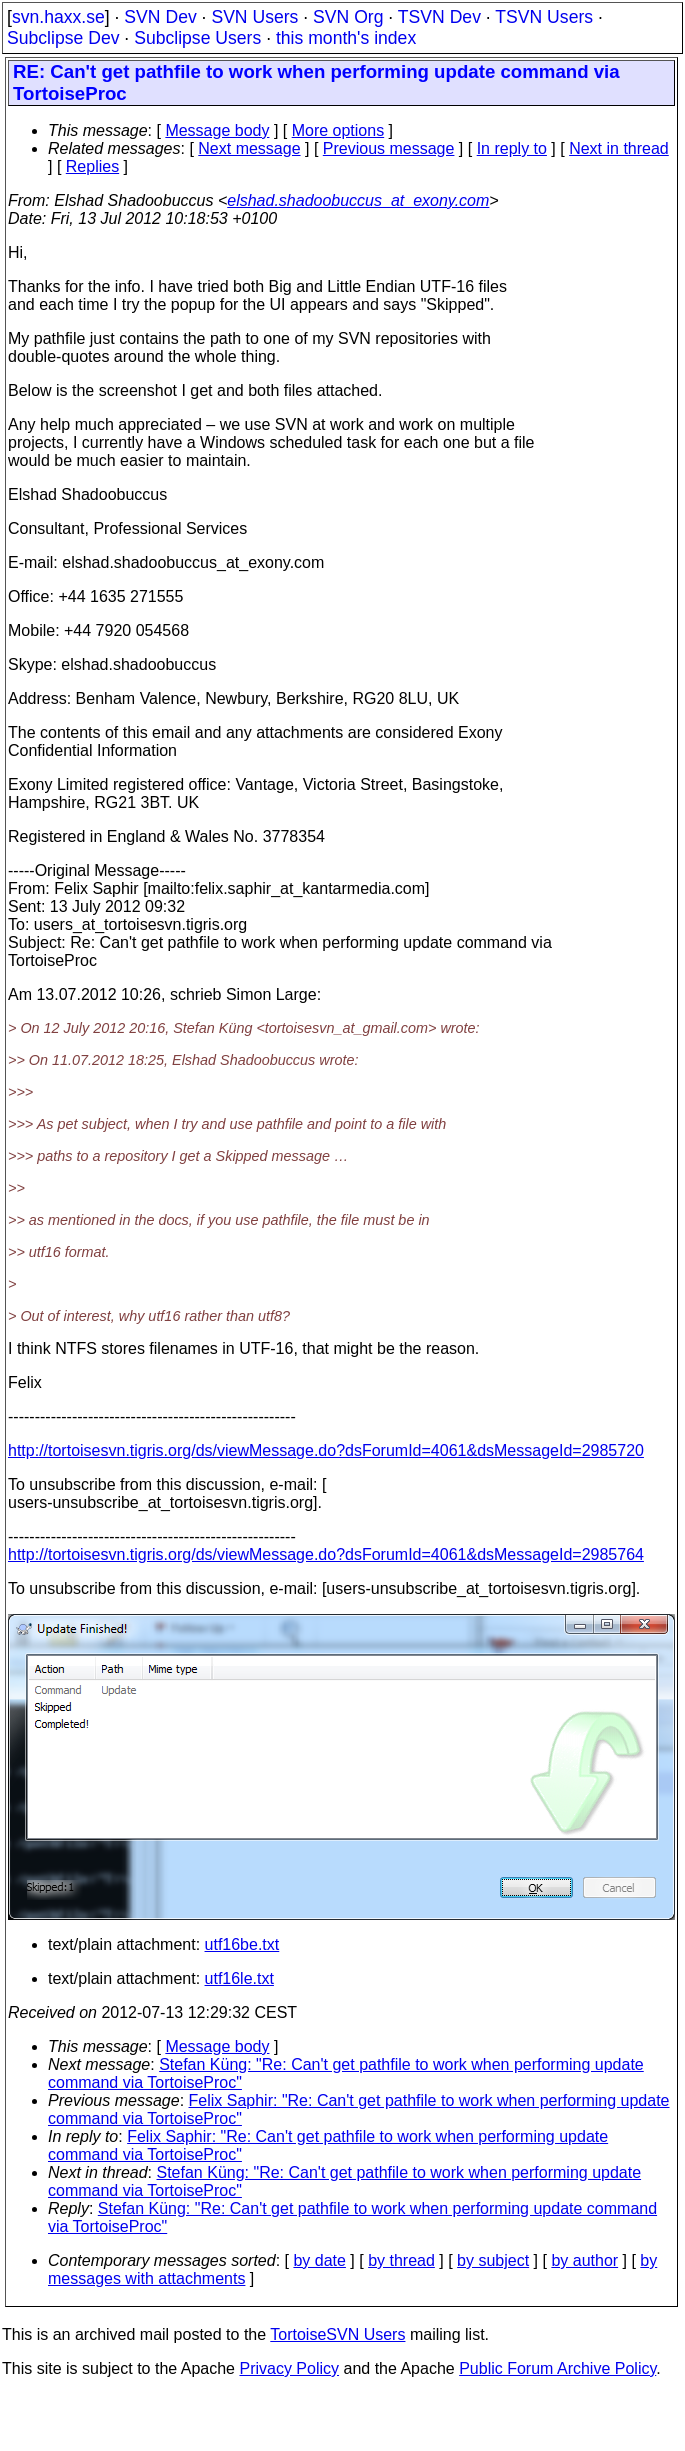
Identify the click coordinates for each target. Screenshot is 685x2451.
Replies (92, 166)
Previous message (389, 148)
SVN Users (254, 17)
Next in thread (619, 148)
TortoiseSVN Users (337, 2334)
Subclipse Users (197, 38)
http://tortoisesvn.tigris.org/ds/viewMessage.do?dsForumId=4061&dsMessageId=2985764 (326, 1554)
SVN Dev (160, 17)
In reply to (512, 148)
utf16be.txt (242, 1944)
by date (319, 2260)
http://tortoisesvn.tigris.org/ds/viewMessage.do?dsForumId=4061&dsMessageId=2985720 (326, 1450)
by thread (401, 2260)
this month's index (346, 38)
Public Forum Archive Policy (557, 2368)
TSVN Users (544, 17)
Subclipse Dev (63, 38)
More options (338, 130)
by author (584, 2260)
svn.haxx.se (58, 17)
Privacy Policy (289, 2368)
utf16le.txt (239, 1978)
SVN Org (348, 17)
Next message (249, 148)
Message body (217, 130)
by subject (493, 2260)
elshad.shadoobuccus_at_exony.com (358, 200)
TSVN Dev (439, 17)
